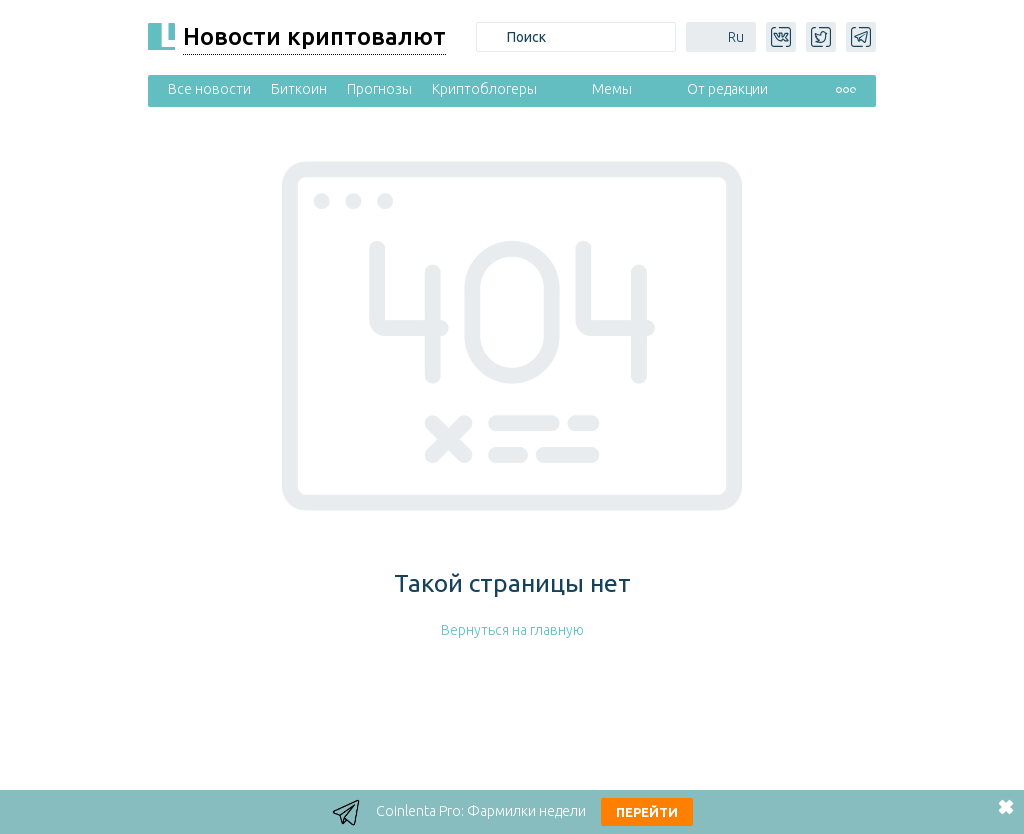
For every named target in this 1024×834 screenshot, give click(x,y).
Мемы (612, 89)
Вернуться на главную (512, 630)
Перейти (647, 812)
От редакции (727, 89)
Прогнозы (379, 89)
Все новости (209, 89)
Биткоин (299, 89)
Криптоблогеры (484, 89)
